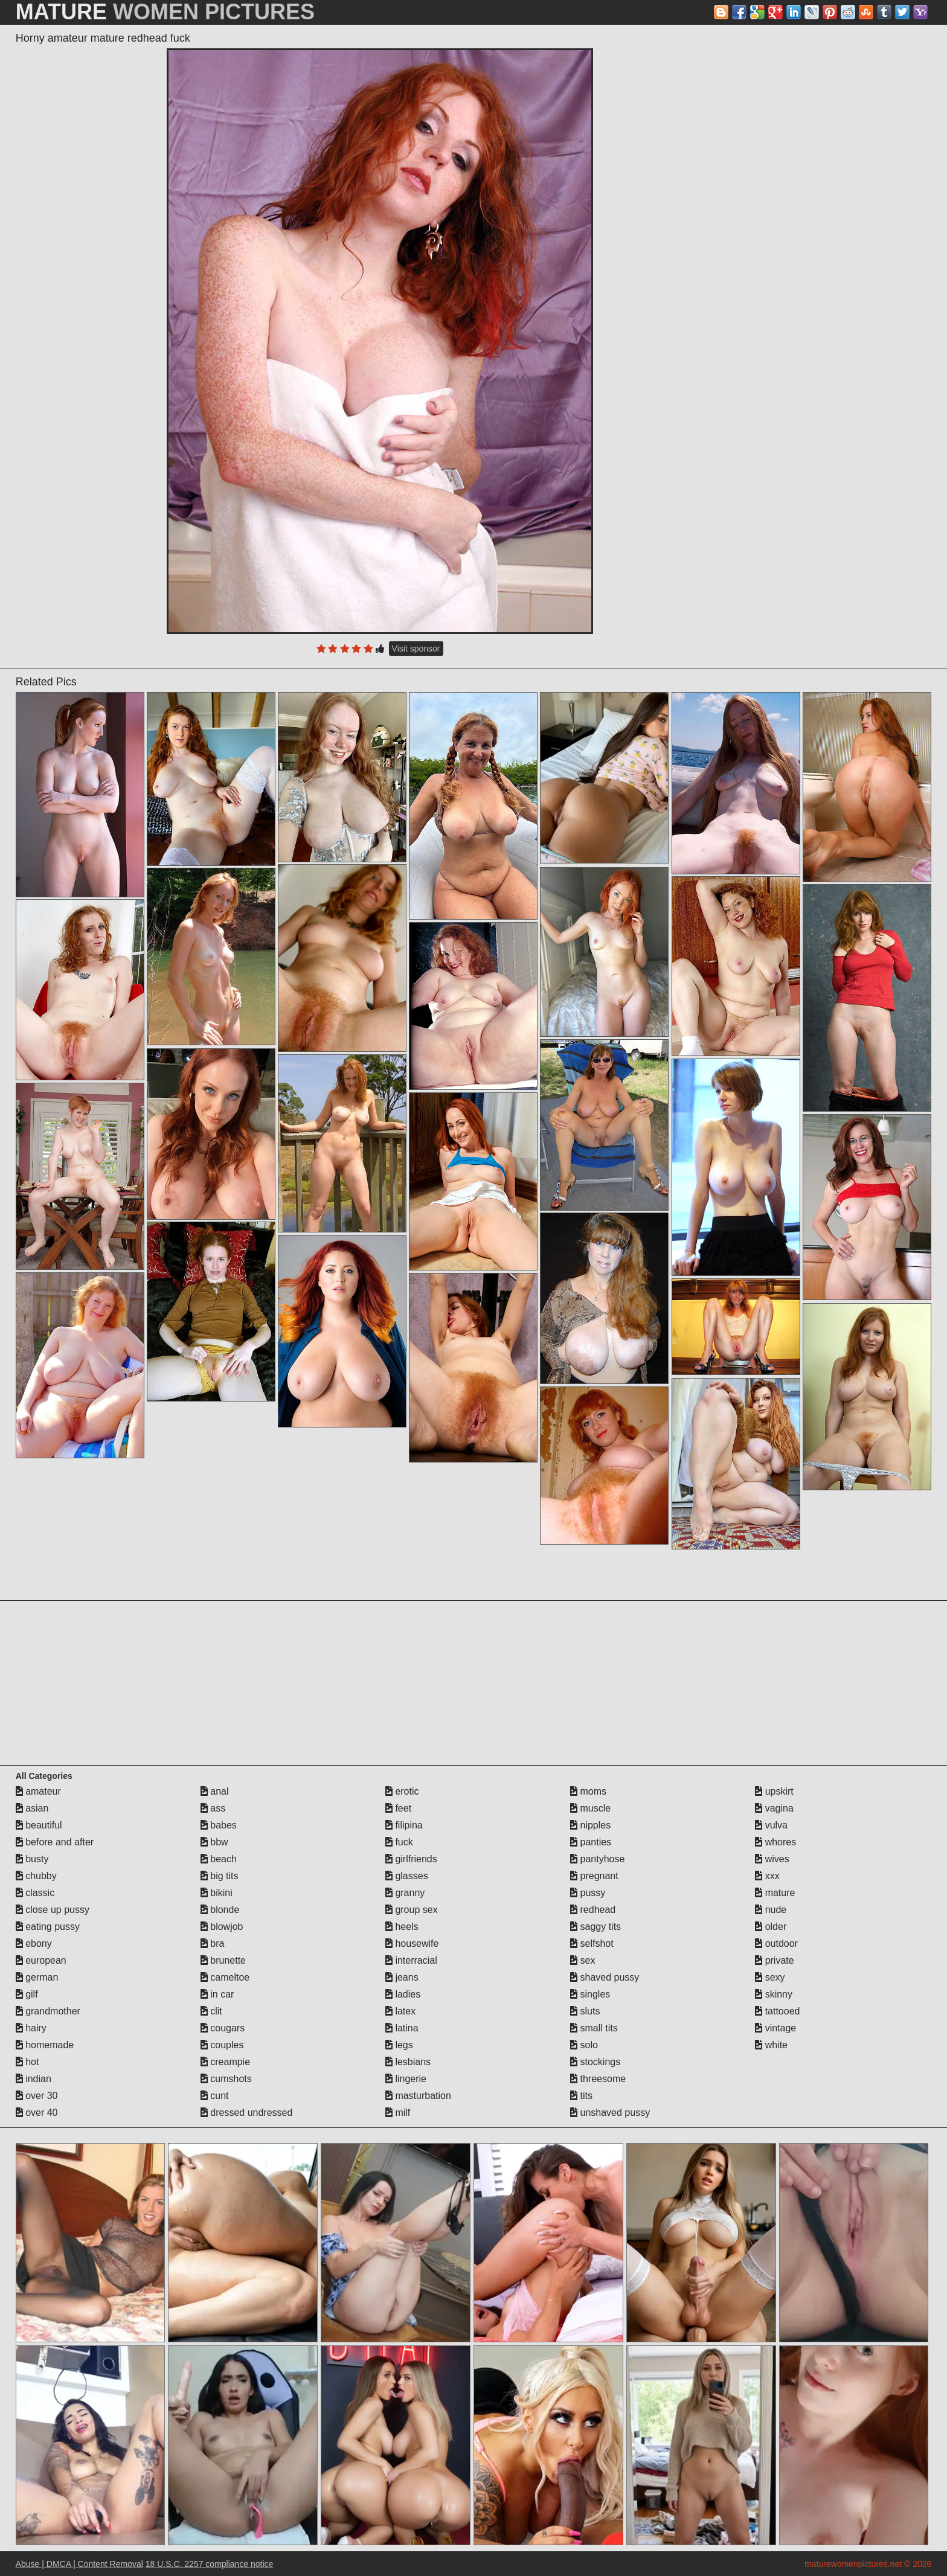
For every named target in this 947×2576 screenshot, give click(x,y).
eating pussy (48, 1926)
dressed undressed (247, 2112)
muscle (590, 1808)
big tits (220, 1876)
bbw (214, 1842)
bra (213, 1943)
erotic (402, 1791)
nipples (590, 1825)
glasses (406, 1876)
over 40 (37, 2112)
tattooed (777, 2011)
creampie (225, 2062)
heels (402, 1926)
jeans (402, 1977)
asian (32, 1808)
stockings (595, 2062)
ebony (34, 1943)
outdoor (776, 1943)
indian (33, 2079)
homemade (45, 2045)
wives (772, 1859)
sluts (585, 2011)
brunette (223, 1960)
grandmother (48, 2011)
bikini (217, 1893)
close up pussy (52, 1910)
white (771, 2045)
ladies (402, 1994)
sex (582, 1960)
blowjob (222, 1926)
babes (219, 1825)
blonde (220, 1910)
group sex (411, 1910)
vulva (771, 1825)
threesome (598, 2079)
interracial (411, 1960)
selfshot (592, 1943)
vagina (774, 1808)
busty (32, 1859)
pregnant (594, 1876)
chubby (36, 1876)
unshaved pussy (610, 2112)
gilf (27, 1994)
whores (775, 1842)
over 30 (37, 2096)
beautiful (39, 1825)
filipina (404, 1825)
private (774, 1960)
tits (581, 2096)
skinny (773, 1994)
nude (770, 1910)
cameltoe (225, 1977)
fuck (399, 1842)
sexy (770, 1977)
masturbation (418, 2096)
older (770, 1926)
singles (590, 1994)
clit (211, 2011)
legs (399, 2045)
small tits (594, 2028)
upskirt (774, 1791)
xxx (767, 1876)
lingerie (405, 2079)
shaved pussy (604, 1977)
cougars (223, 2028)
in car (217, 1994)
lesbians (408, 2062)
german (37, 1977)
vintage (775, 2028)
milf (397, 2112)
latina (402, 2028)
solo (584, 2045)
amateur (38, 1791)
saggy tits (595, 1926)
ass (213, 1808)
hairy (31, 2028)
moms (588, 1791)
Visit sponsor (416, 648)
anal (215, 1791)
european (41, 1960)
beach (219, 1859)
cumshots (226, 2079)
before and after (55, 1842)
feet (398, 1808)
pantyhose (597, 1859)
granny (405, 1893)
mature (775, 1893)
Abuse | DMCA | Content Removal (79, 2564)
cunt (215, 2096)
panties (590, 1842)
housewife (412, 1943)
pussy (587, 1893)
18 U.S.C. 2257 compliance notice (210, 2564)
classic (35, 1893)
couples (222, 2045)
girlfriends (411, 1859)
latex (400, 2011)
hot (27, 2062)
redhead (592, 1910)
